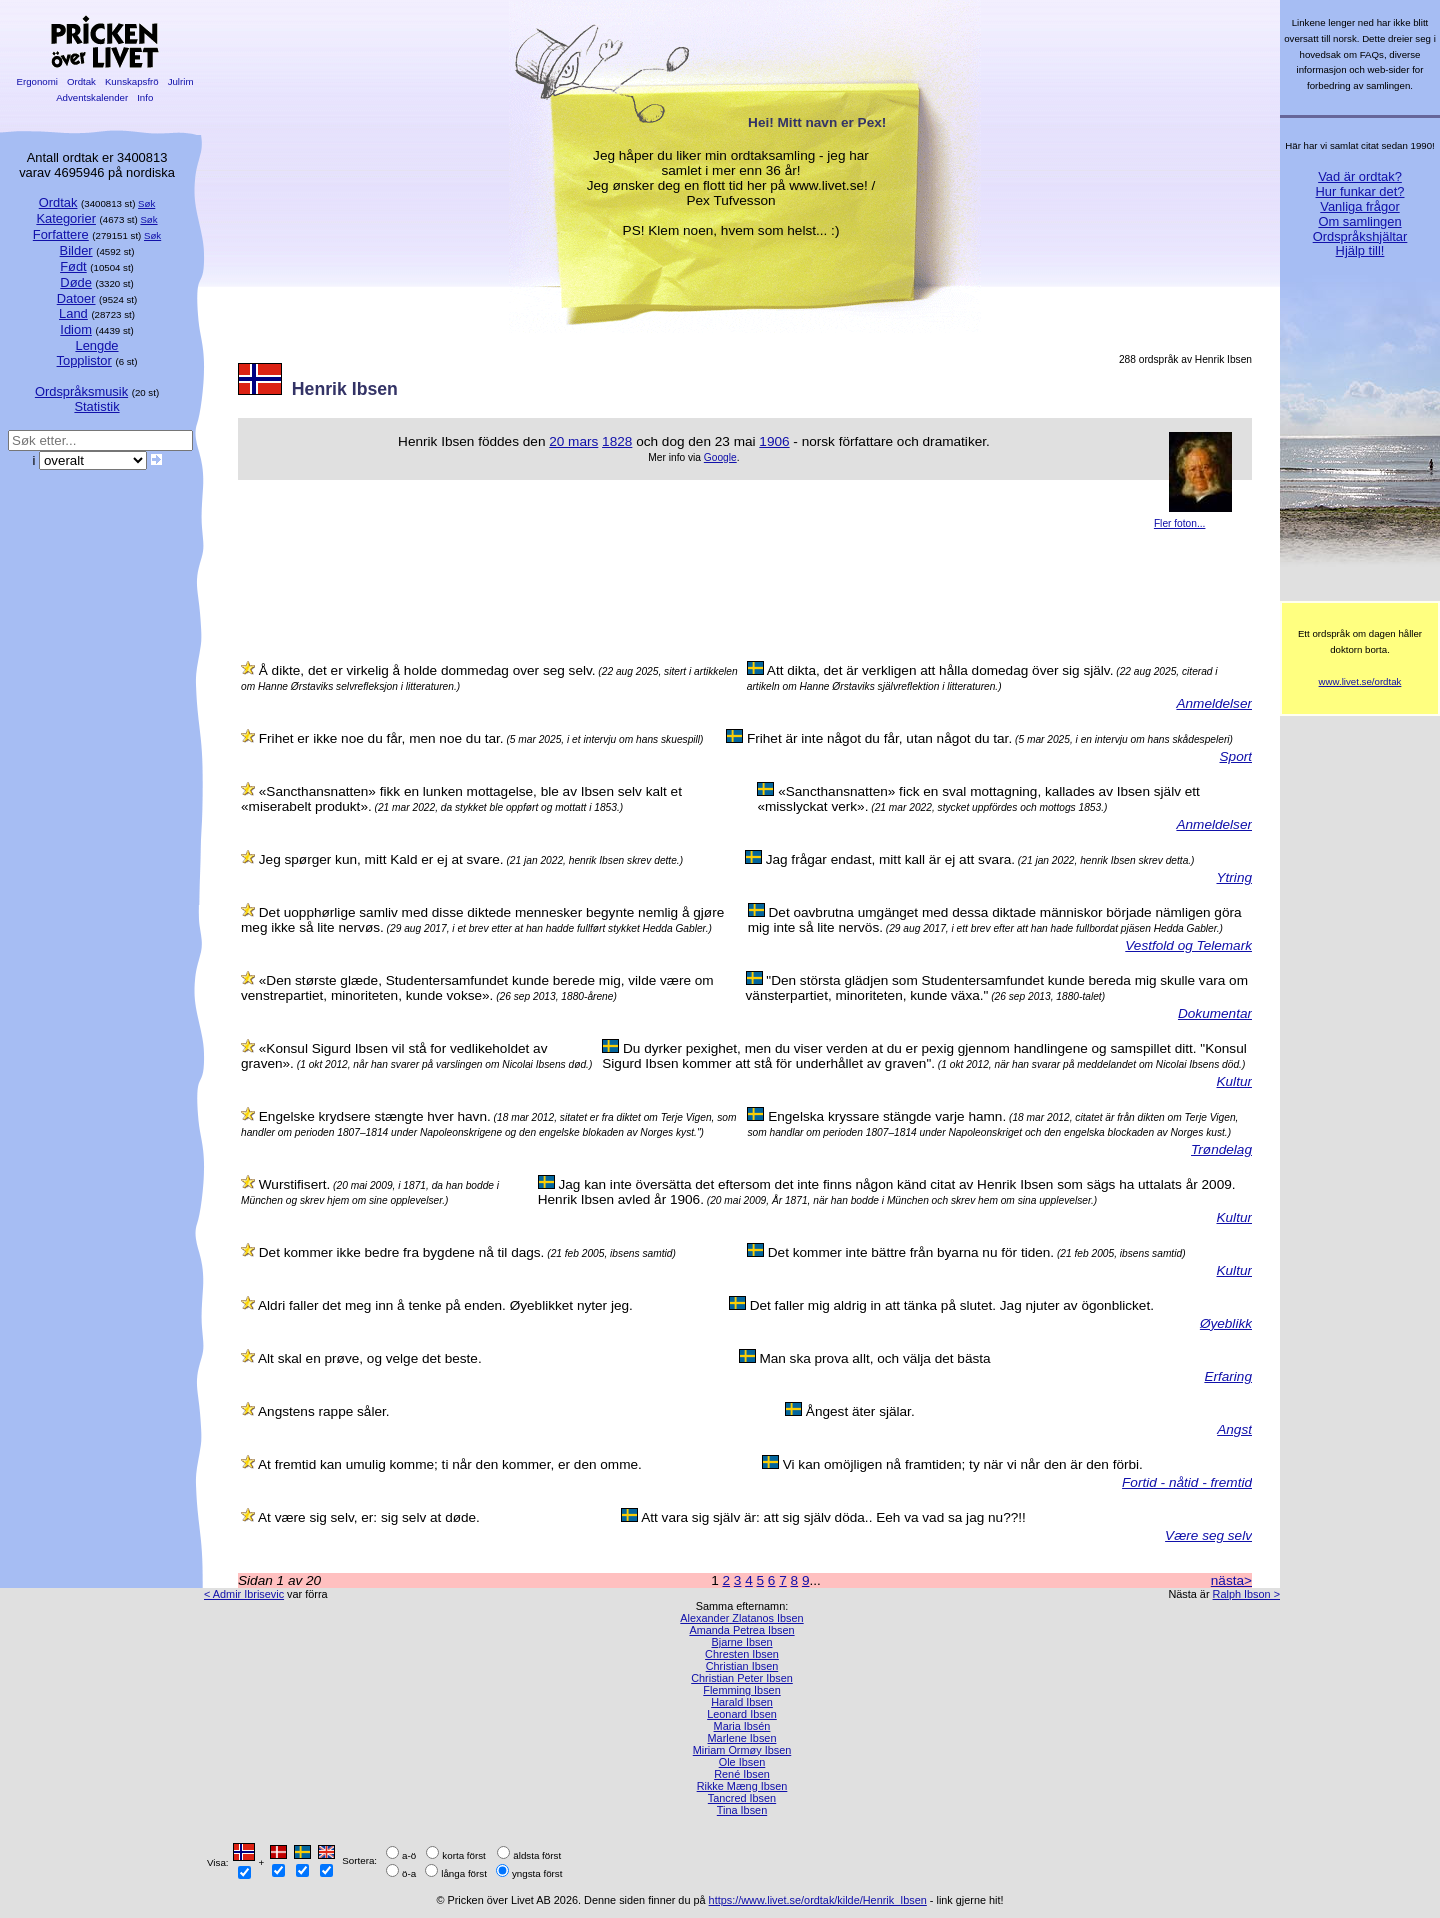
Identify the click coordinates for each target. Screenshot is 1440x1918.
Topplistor (84, 360)
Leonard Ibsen (742, 1714)
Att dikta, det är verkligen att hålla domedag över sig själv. (940, 670)
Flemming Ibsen (741, 1690)
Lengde (96, 345)
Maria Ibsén (742, 1726)
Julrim (180, 81)
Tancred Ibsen (742, 1798)
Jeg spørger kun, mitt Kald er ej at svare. (381, 859)
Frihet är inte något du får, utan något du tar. (879, 738)
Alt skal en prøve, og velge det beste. (370, 1358)
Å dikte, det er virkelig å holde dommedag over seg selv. (427, 670)
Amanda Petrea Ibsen (741, 1630)
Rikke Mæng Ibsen (742, 1786)
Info (145, 97)
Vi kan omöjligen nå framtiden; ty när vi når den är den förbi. (963, 1464)
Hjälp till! (1360, 250)
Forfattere (61, 234)
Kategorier (66, 218)
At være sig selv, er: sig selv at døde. (369, 1517)
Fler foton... (1180, 523)
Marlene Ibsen (742, 1738)
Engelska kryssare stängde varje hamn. (887, 1116)
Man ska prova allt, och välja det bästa (874, 1358)
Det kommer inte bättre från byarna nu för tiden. (911, 1252)
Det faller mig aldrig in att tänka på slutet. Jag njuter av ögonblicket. (952, 1305)
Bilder (76, 250)
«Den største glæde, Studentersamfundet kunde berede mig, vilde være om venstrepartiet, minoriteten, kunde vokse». (477, 988)
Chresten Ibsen (742, 1654)
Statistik (96, 406)
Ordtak (81, 81)
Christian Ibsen (742, 1666)
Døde (76, 282)
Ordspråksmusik (81, 391)
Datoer (76, 298)
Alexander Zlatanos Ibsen (741, 1618)
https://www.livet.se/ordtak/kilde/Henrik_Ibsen (818, 1900)
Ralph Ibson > (1246, 1594)
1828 (617, 441)
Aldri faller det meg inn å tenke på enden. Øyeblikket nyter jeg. (445, 1305)
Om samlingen (1359, 221)
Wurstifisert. (295, 1184)
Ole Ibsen (742, 1762)
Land (73, 313)
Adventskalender (92, 97)
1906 (774, 441)
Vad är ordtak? (1360, 176)
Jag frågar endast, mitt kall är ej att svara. (890, 859)
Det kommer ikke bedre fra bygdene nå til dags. (402, 1252)
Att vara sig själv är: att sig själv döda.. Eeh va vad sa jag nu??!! (833, 1517)
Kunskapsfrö (131, 81)
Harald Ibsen (742, 1702)
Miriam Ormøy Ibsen (742, 1750)
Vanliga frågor (1359, 206)
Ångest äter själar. (860, 1411)
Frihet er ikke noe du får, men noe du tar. (381, 738)
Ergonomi (37, 81)
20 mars (573, 441)
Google (720, 457)
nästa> (1231, 1580)
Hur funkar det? (1360, 191)
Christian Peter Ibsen (742, 1678)
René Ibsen (742, 1774)
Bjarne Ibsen (741, 1642)
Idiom (76, 329)
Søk (146, 203)
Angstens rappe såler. (324, 1411)
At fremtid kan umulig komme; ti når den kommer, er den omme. (450, 1464)
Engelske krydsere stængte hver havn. (375, 1116)
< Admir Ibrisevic (244, 1594)
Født (73, 266)
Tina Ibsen (742, 1810)
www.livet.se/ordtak (1360, 681)
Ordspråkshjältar (1360, 236)
